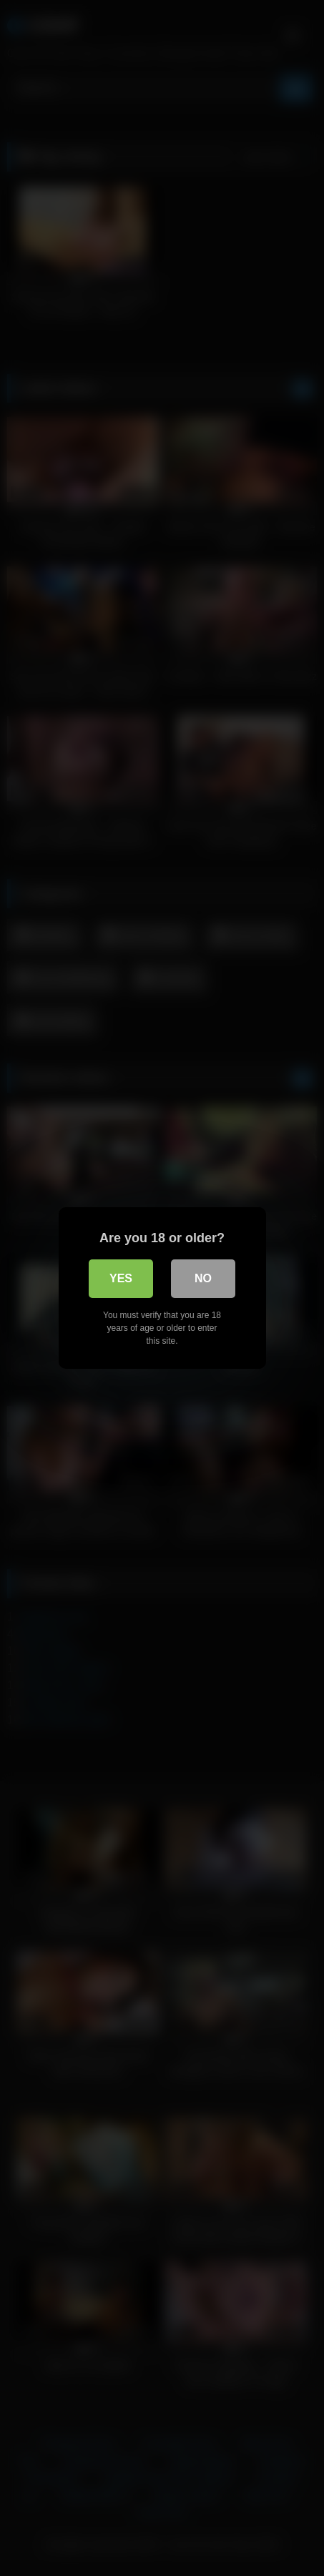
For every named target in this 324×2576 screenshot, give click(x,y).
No (203, 1278)
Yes (120, 1278)
